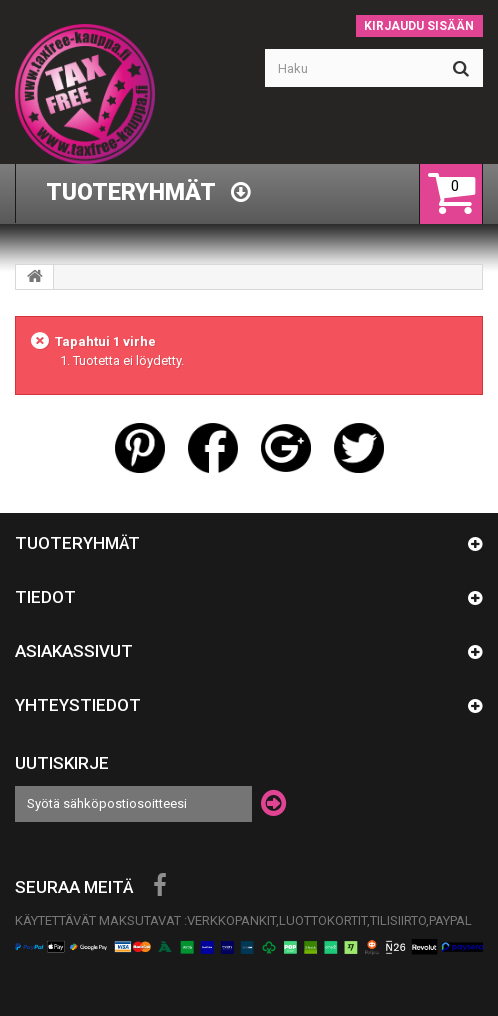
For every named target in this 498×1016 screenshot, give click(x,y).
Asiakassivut (74, 651)
